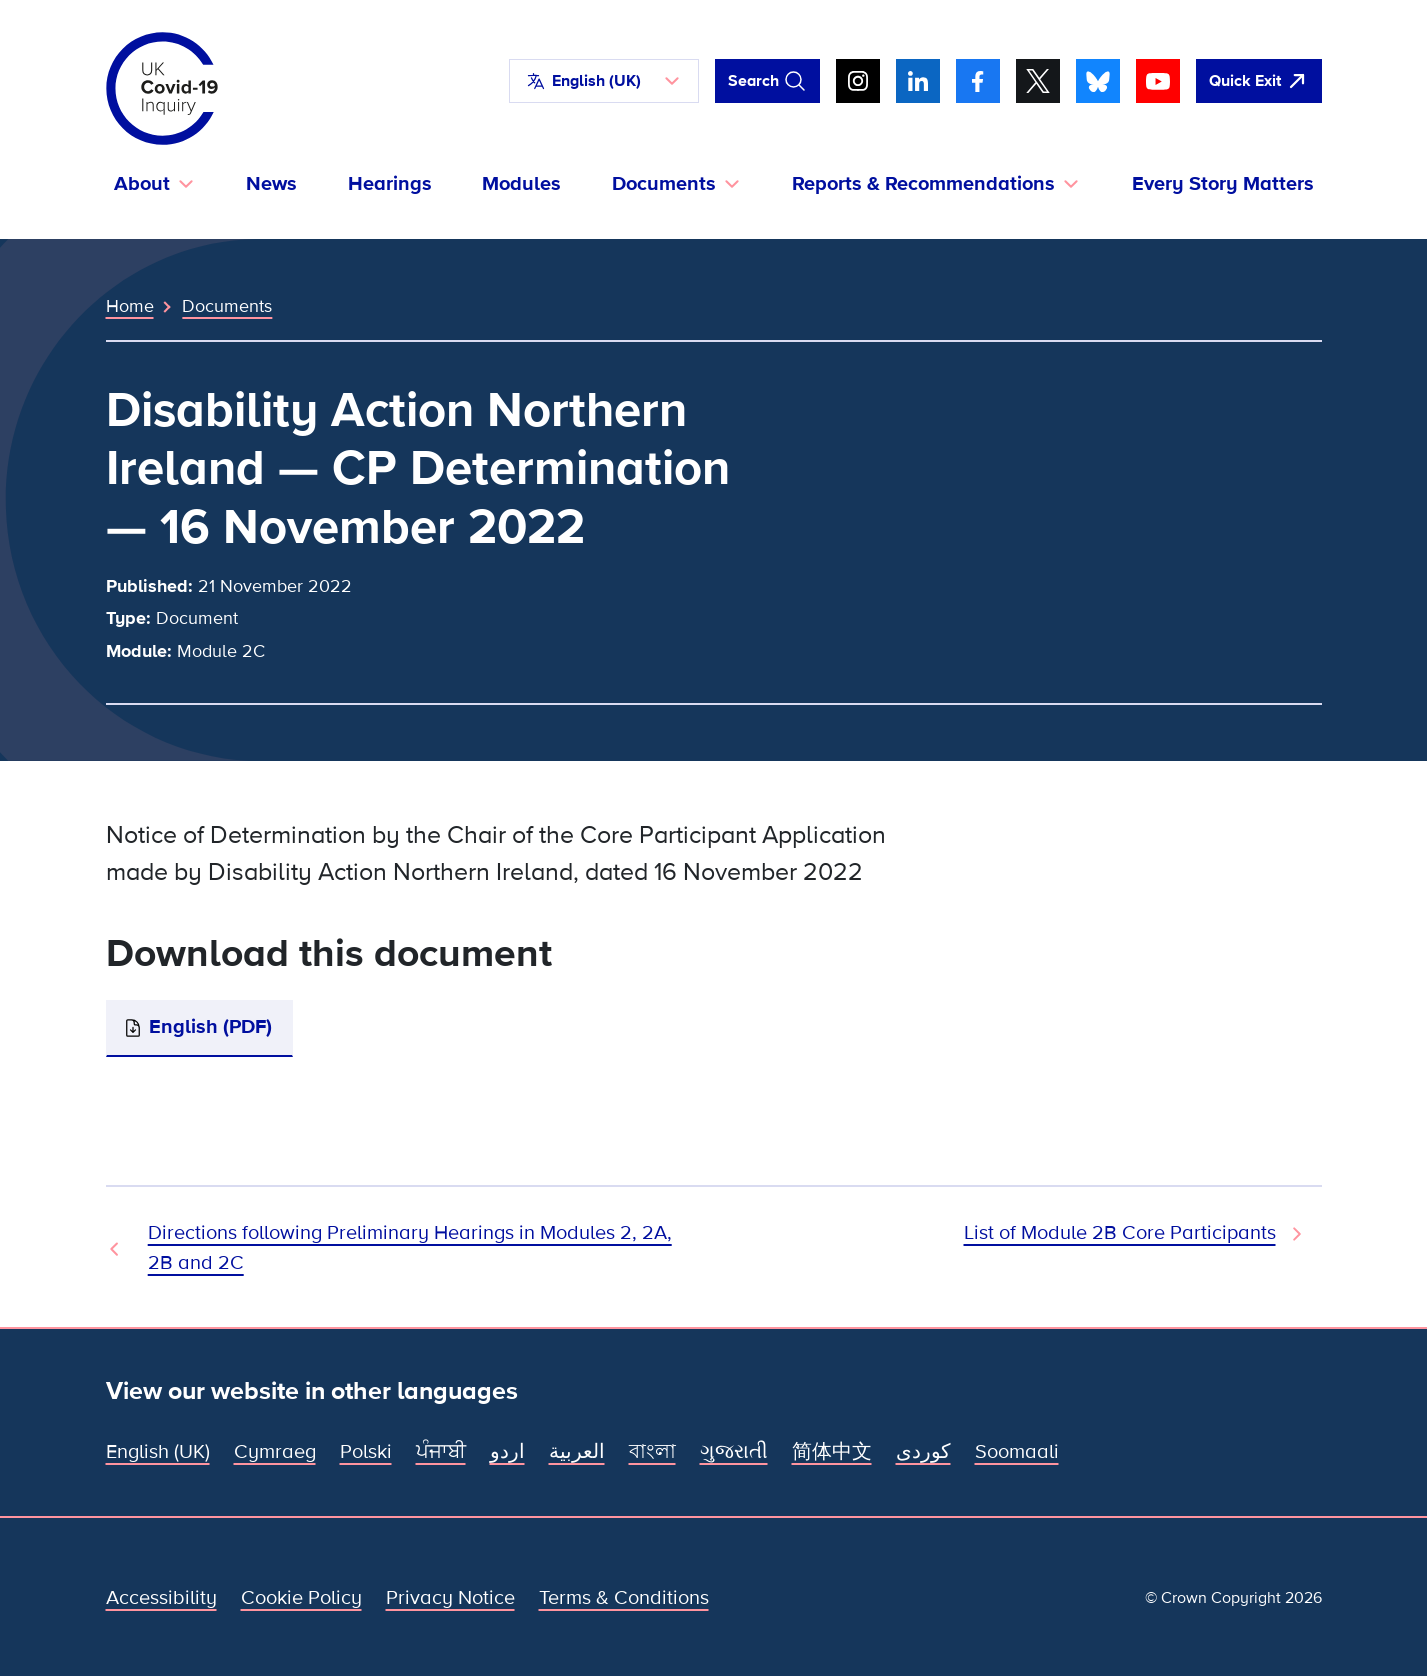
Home (130, 306)
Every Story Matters (1223, 184)
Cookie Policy (301, 1598)
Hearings (390, 184)
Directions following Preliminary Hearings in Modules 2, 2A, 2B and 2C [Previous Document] (410, 1248)
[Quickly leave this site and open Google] (1259, 81)
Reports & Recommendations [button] (923, 184)
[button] (604, 81)
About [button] (142, 184)
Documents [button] (664, 184)
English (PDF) (210, 1027)
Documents (227, 306)
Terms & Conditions (624, 1598)
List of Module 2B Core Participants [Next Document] (1120, 1233)
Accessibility (161, 1598)
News (271, 184)
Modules (521, 184)
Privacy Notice (450, 1598)
